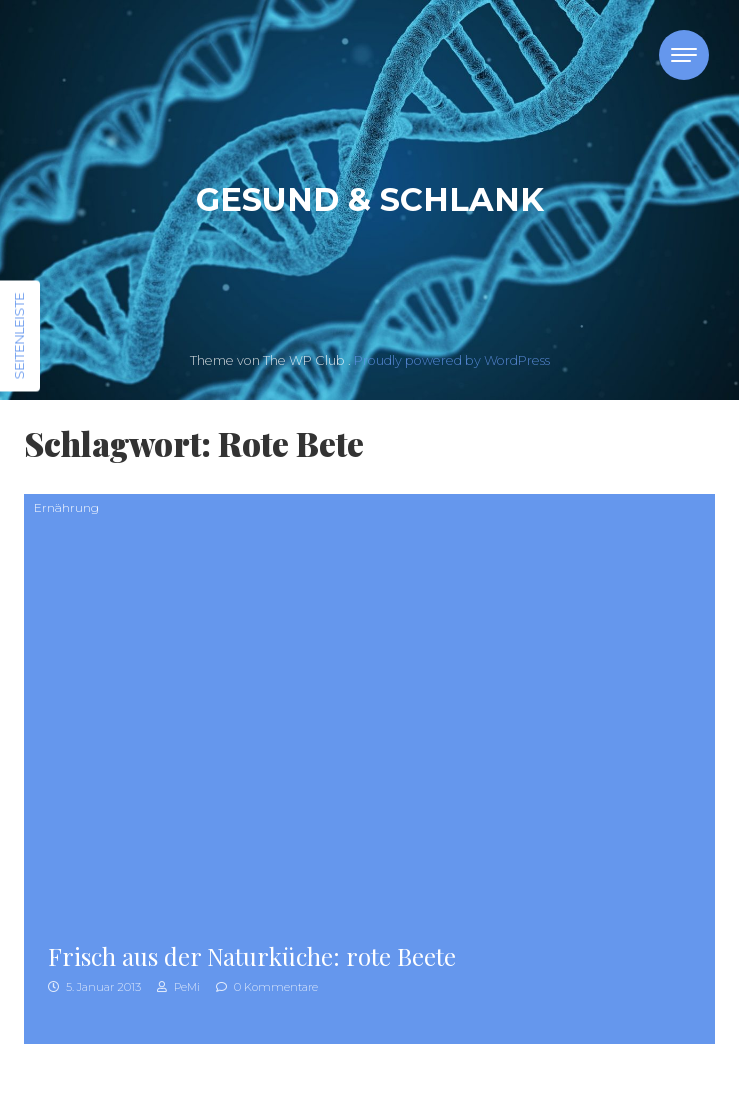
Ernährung (66, 507)
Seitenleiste (19, 336)
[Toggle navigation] (684, 55)
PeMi (178, 987)
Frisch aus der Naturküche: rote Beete (252, 956)
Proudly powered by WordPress (452, 360)
